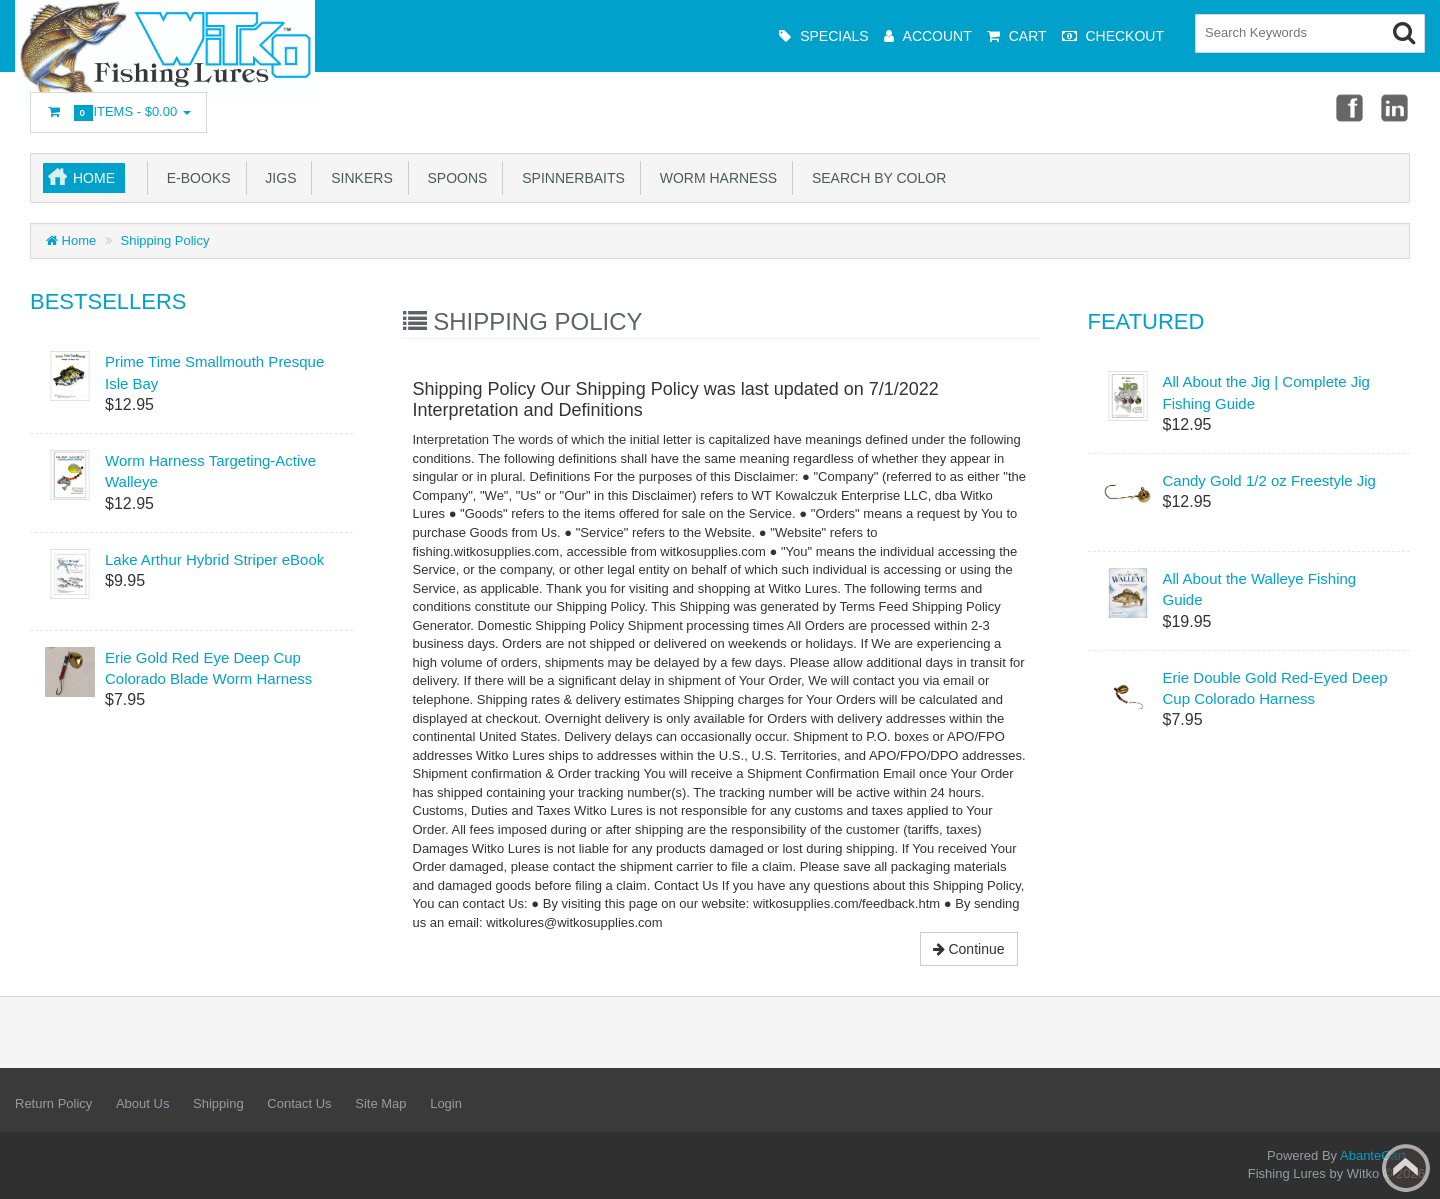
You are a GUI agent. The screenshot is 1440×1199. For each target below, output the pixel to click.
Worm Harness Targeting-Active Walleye (210, 471)
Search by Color (875, 178)
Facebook (1348, 107)
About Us (142, 1103)
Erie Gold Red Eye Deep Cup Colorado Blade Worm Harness (208, 668)
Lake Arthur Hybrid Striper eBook (214, 559)
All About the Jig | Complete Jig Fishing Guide (1266, 392)
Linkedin (1396, 107)
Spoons (454, 178)
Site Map (380, 1103)
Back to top (1406, 1168)
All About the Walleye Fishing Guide (1260, 589)
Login (446, 1103)
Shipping (218, 1103)
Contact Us (299, 1103)
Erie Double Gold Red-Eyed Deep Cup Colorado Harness (1275, 688)
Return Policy (53, 1103)
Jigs (277, 178)
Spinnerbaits (569, 178)
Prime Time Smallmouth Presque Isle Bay (214, 372)
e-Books (195, 178)
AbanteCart (1373, 1155)
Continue (969, 949)
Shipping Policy (165, 240)
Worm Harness (714, 178)
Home (94, 178)
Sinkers (357, 178)
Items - (118, 112)
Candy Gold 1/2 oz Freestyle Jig (1269, 480)
